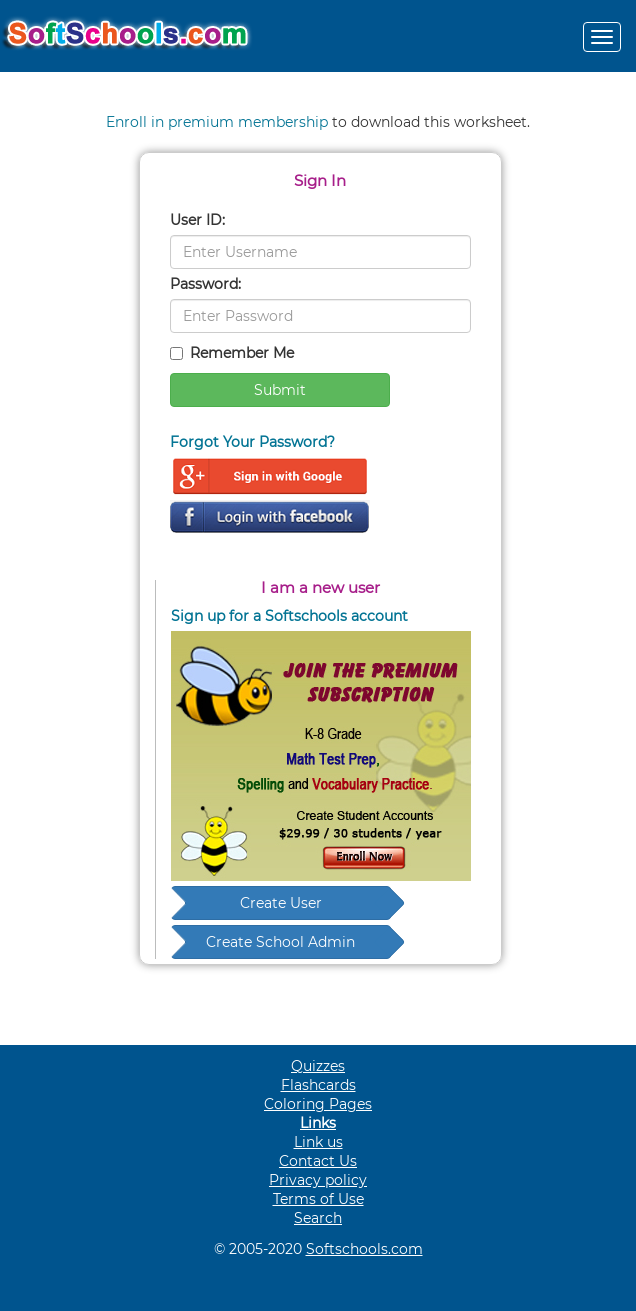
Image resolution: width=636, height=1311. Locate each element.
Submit (280, 390)
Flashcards (318, 1085)
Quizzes (318, 1066)
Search (318, 1218)
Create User (281, 903)
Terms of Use (318, 1199)
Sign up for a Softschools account (289, 616)
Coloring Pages (318, 1104)
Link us (318, 1142)
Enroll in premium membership (217, 122)
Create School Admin (280, 942)
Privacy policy (318, 1180)
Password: (205, 284)
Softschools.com (364, 1249)
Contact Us (318, 1161)
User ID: (197, 220)
